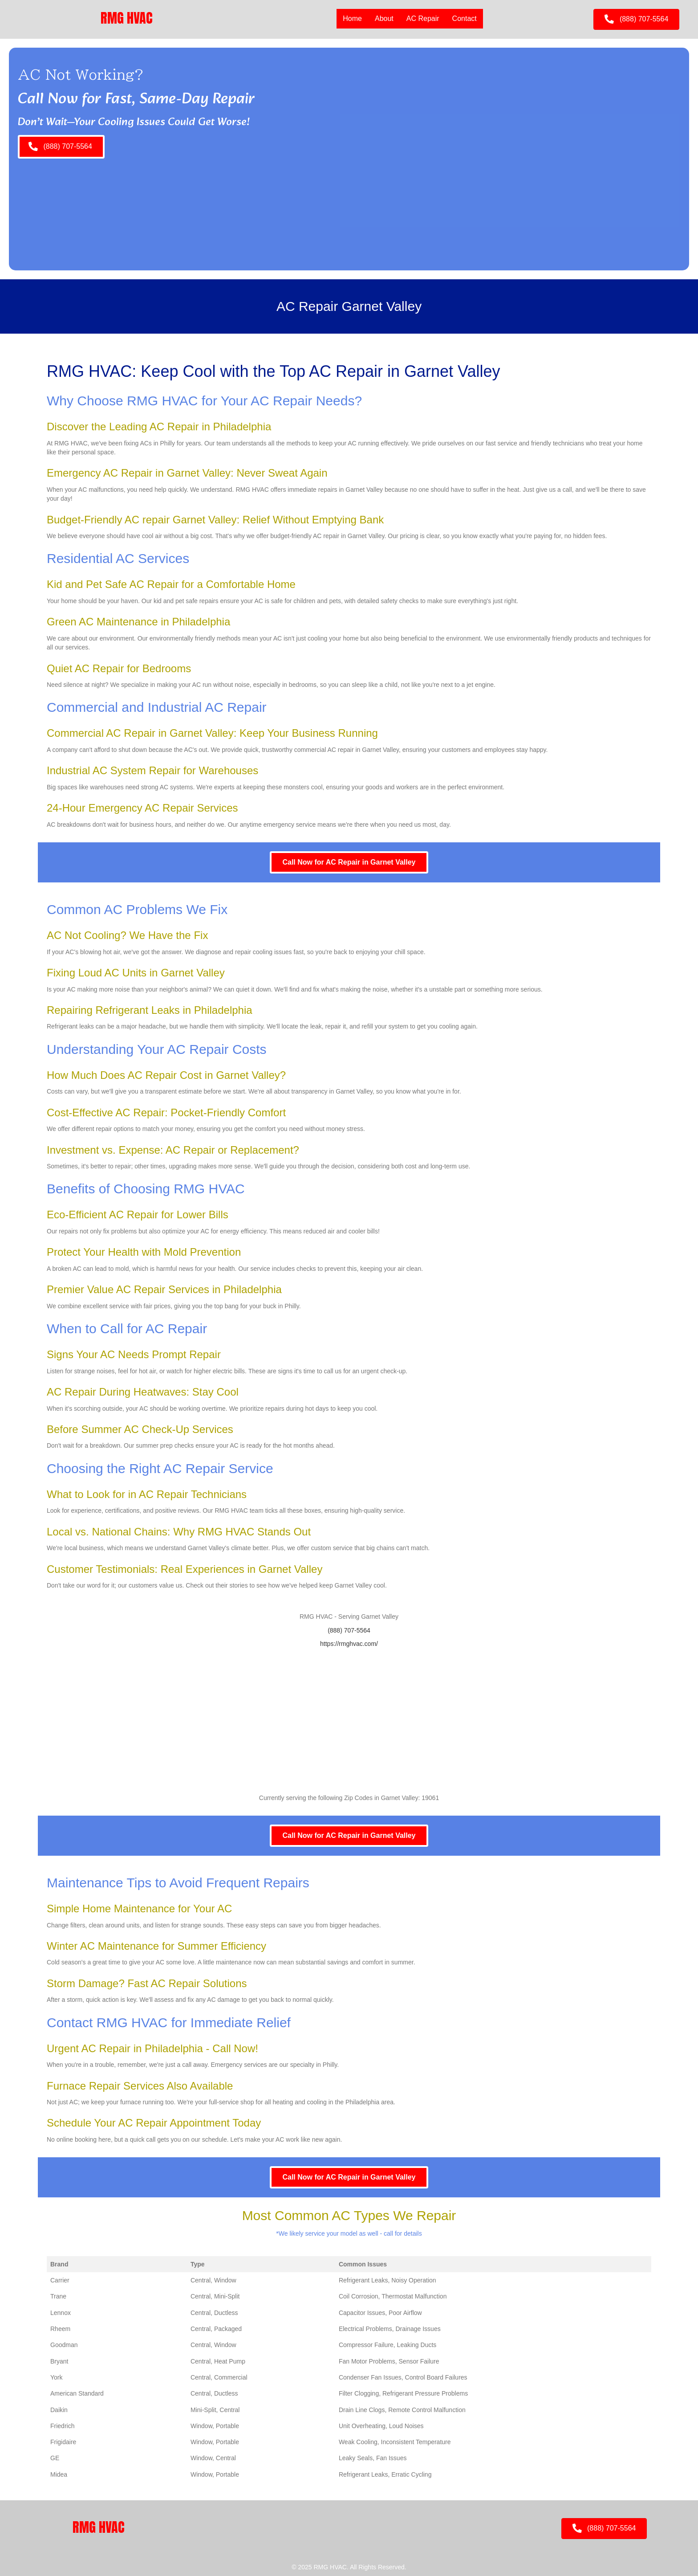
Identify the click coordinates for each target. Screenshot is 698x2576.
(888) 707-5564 (349, 1630)
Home (352, 18)
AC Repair (422, 18)
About (384, 18)
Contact (464, 18)
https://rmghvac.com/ (349, 1643)
